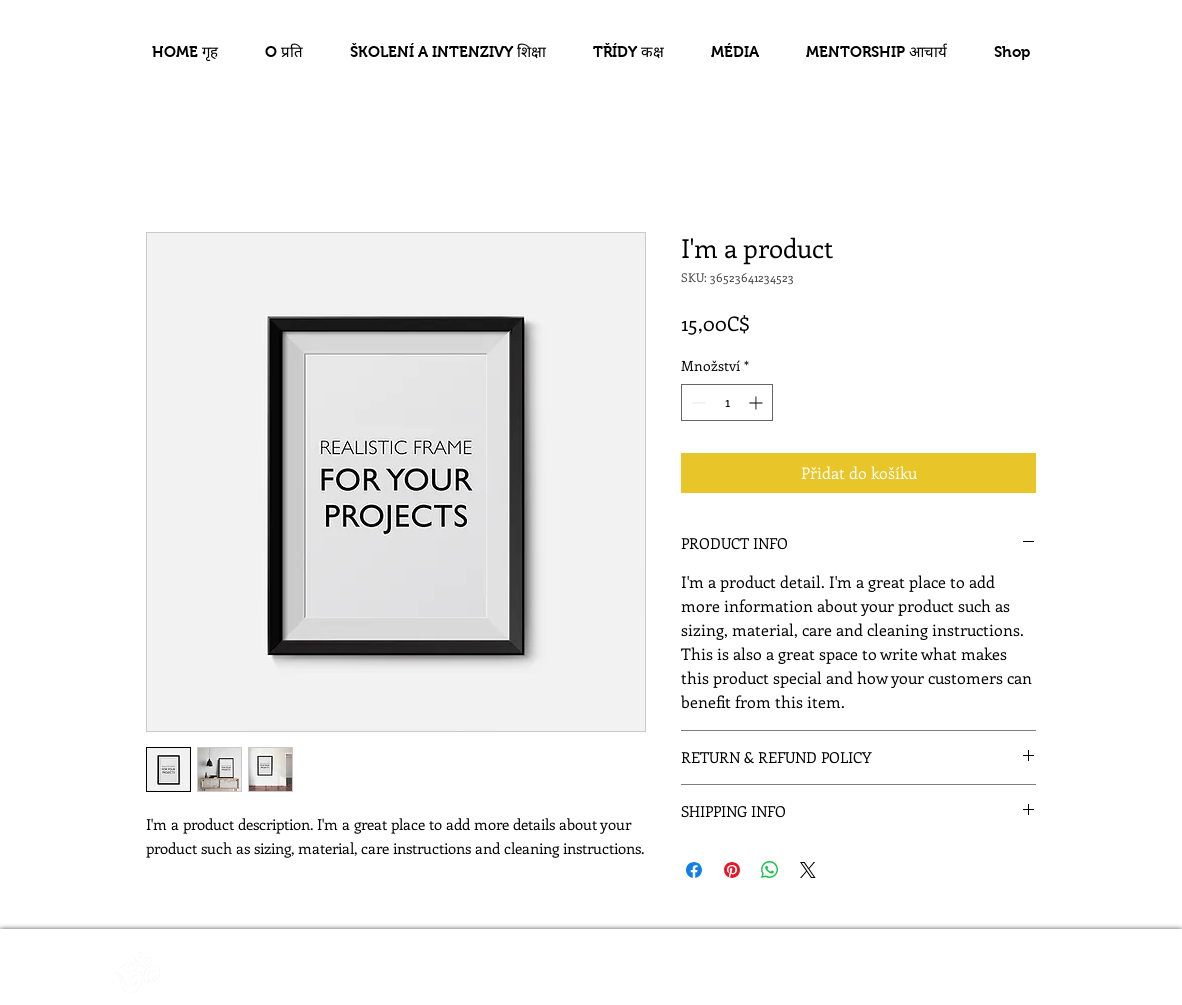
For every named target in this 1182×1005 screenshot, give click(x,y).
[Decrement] (696, 402)
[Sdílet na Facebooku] (694, 870)
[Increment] (757, 402)
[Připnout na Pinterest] (732, 870)
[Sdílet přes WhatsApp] (770, 870)
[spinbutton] (727, 402)
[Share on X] (808, 870)
